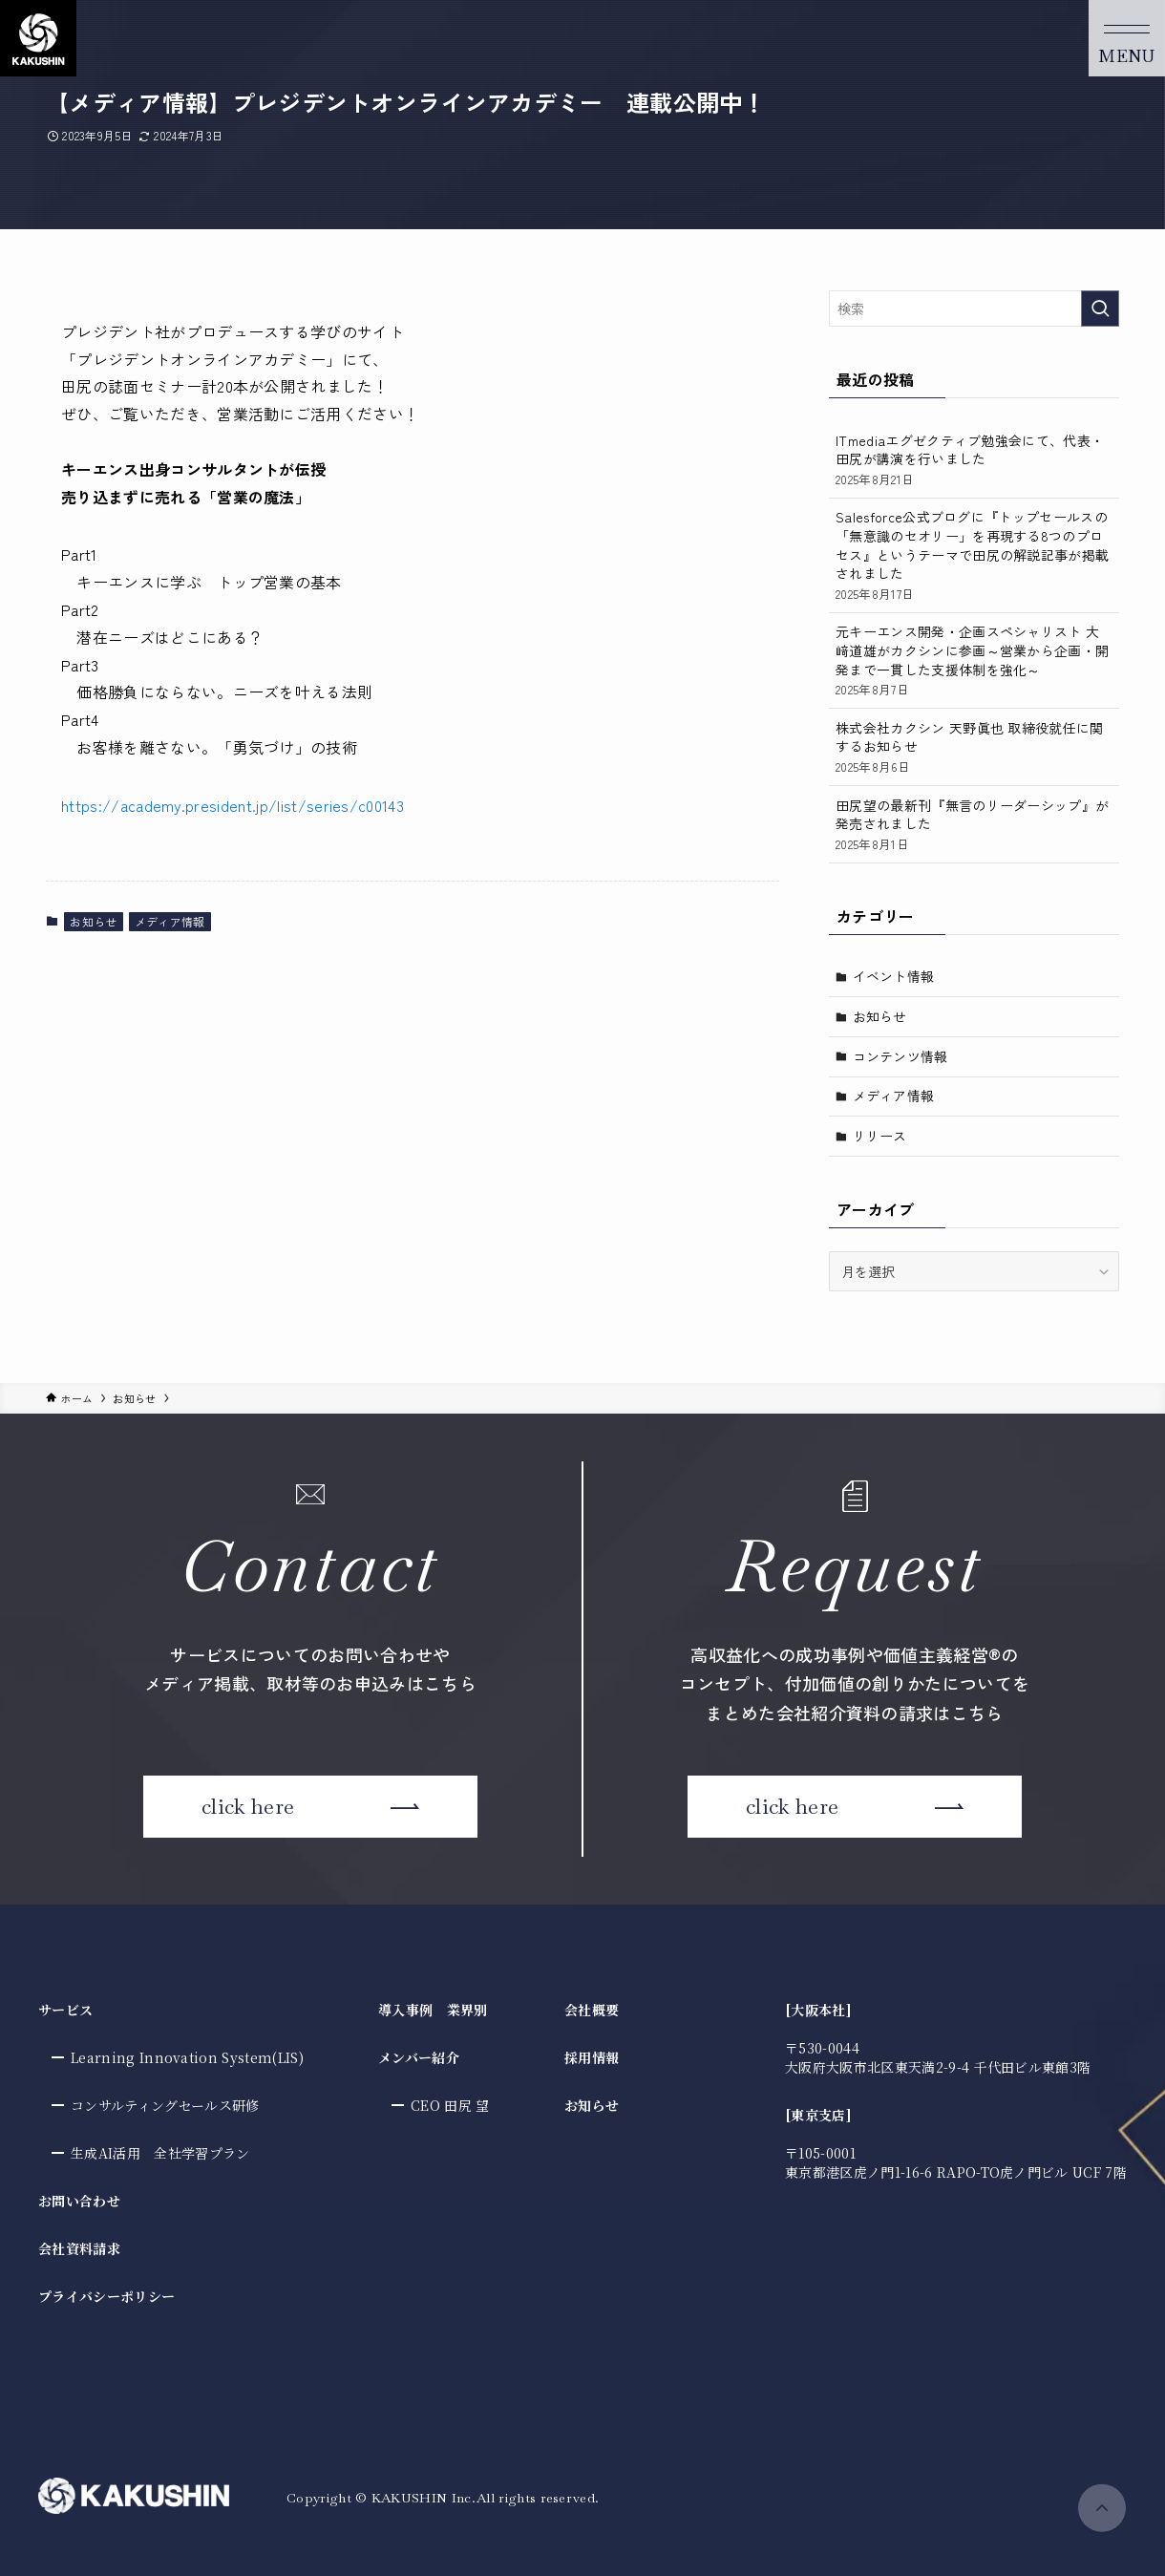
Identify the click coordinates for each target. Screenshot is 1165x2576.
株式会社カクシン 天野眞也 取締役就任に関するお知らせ (974, 747)
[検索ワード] (974, 308)
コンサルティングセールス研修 (165, 2105)
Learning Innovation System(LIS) (187, 2057)
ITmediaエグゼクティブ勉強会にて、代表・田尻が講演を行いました (974, 459)
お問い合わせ (79, 2200)
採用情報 (591, 2057)
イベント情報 (894, 976)
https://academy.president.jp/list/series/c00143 (232, 805)
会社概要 (591, 2009)
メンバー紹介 (418, 2057)
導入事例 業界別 (433, 2009)
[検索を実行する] (1100, 308)
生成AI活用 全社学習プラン (160, 2152)
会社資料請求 (79, 2248)
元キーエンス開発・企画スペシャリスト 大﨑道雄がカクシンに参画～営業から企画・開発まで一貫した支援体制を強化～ (974, 660)
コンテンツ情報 (900, 1056)
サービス (65, 2009)
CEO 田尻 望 (450, 2105)
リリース (880, 1135)
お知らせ (93, 921)
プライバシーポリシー (106, 2296)
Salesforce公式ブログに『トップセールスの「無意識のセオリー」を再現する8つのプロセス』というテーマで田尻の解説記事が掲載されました (974, 554)
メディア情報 (170, 921)
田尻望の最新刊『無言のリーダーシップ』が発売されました (974, 824)
